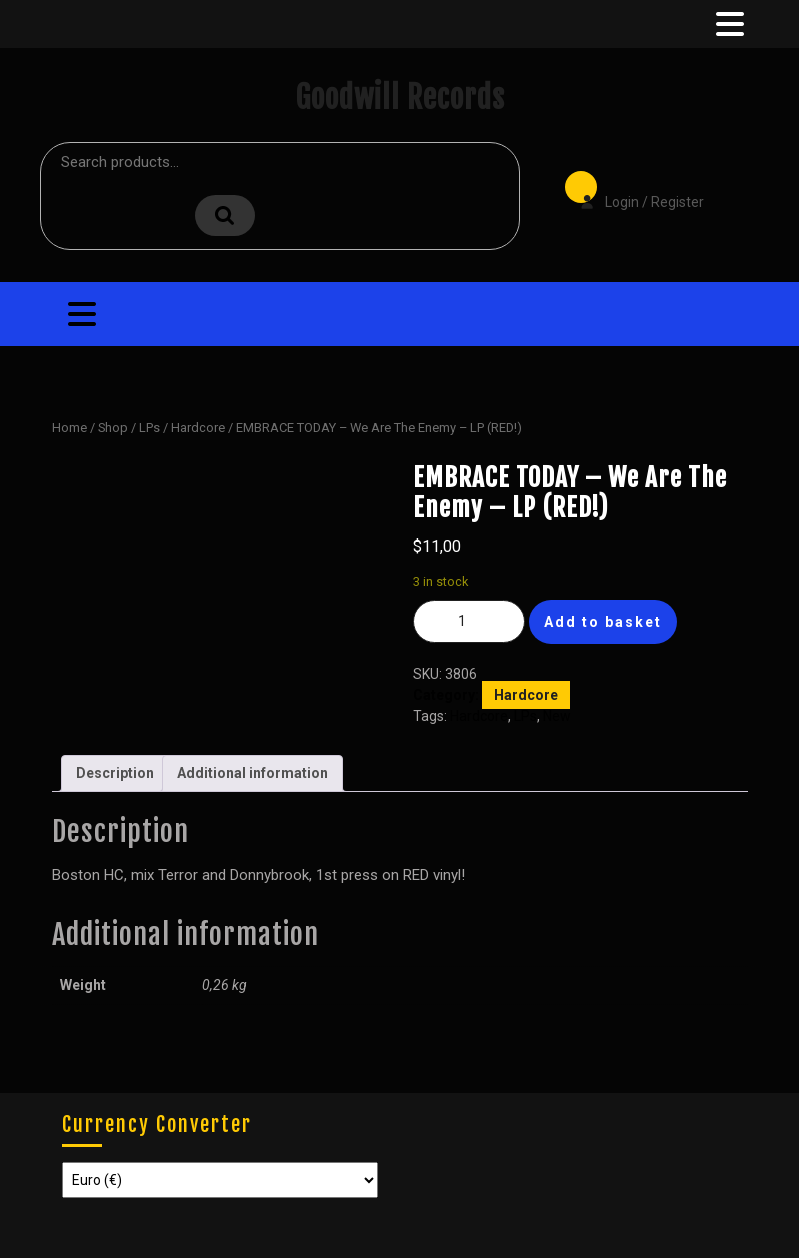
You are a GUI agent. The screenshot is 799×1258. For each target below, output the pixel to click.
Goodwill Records (400, 97)
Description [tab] (115, 773)
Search (225, 215)
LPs (149, 427)
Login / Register (632, 188)
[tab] (728, 24)
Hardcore (198, 427)
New (557, 716)
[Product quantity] (469, 621)
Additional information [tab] (252, 773)
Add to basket (603, 622)
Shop (113, 427)
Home (69, 427)
